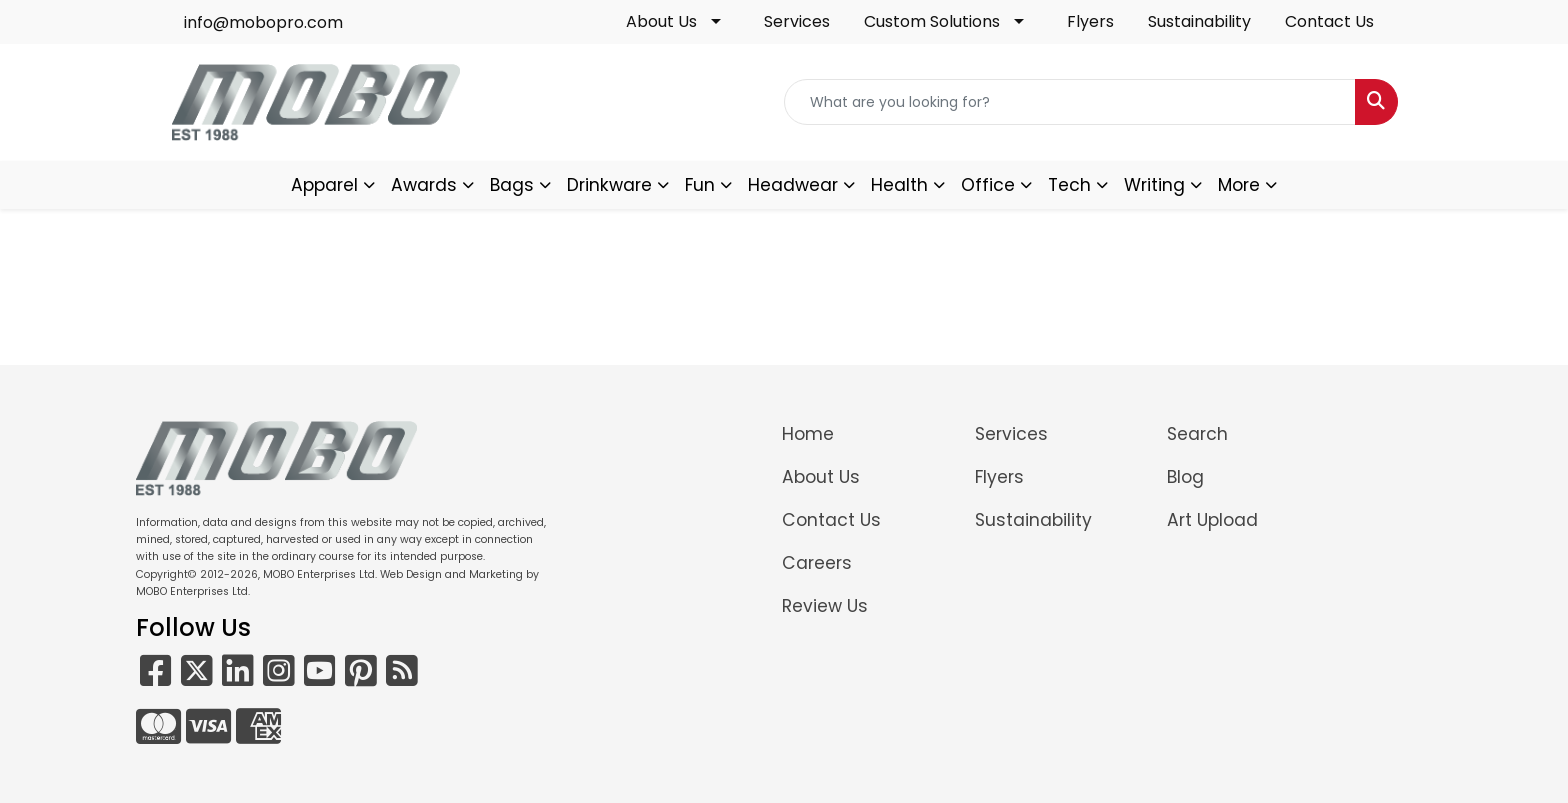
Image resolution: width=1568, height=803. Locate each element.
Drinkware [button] (609, 185)
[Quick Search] (1070, 102)
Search (1197, 434)
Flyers (1090, 21)
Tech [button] (1069, 185)
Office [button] (988, 185)
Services (797, 21)
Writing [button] (1154, 185)
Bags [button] (512, 185)
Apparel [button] (324, 185)
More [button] (1239, 185)
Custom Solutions (932, 21)
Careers (817, 563)
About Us (661, 21)
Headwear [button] (793, 185)
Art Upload (1212, 520)
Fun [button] (700, 185)
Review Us (825, 606)
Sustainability (1199, 21)
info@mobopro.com (263, 22)
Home (808, 434)
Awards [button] (424, 185)
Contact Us (1329, 21)
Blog (1185, 477)
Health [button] (899, 185)
